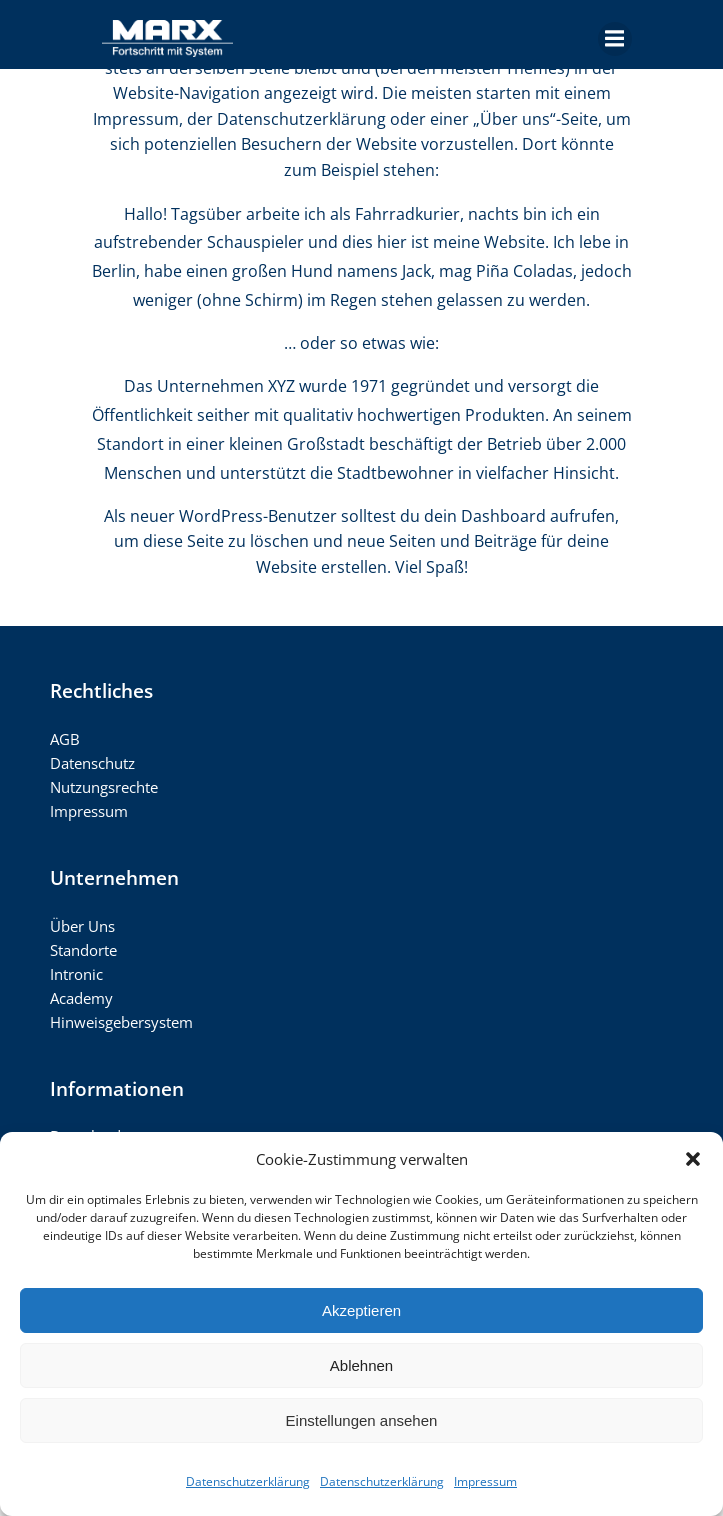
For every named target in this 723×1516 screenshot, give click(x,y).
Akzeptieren (361, 1310)
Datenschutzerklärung (248, 1481)
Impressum (485, 1481)
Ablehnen (361, 1365)
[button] (693, 1159)
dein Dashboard (485, 516)
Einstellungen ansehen (362, 1420)
